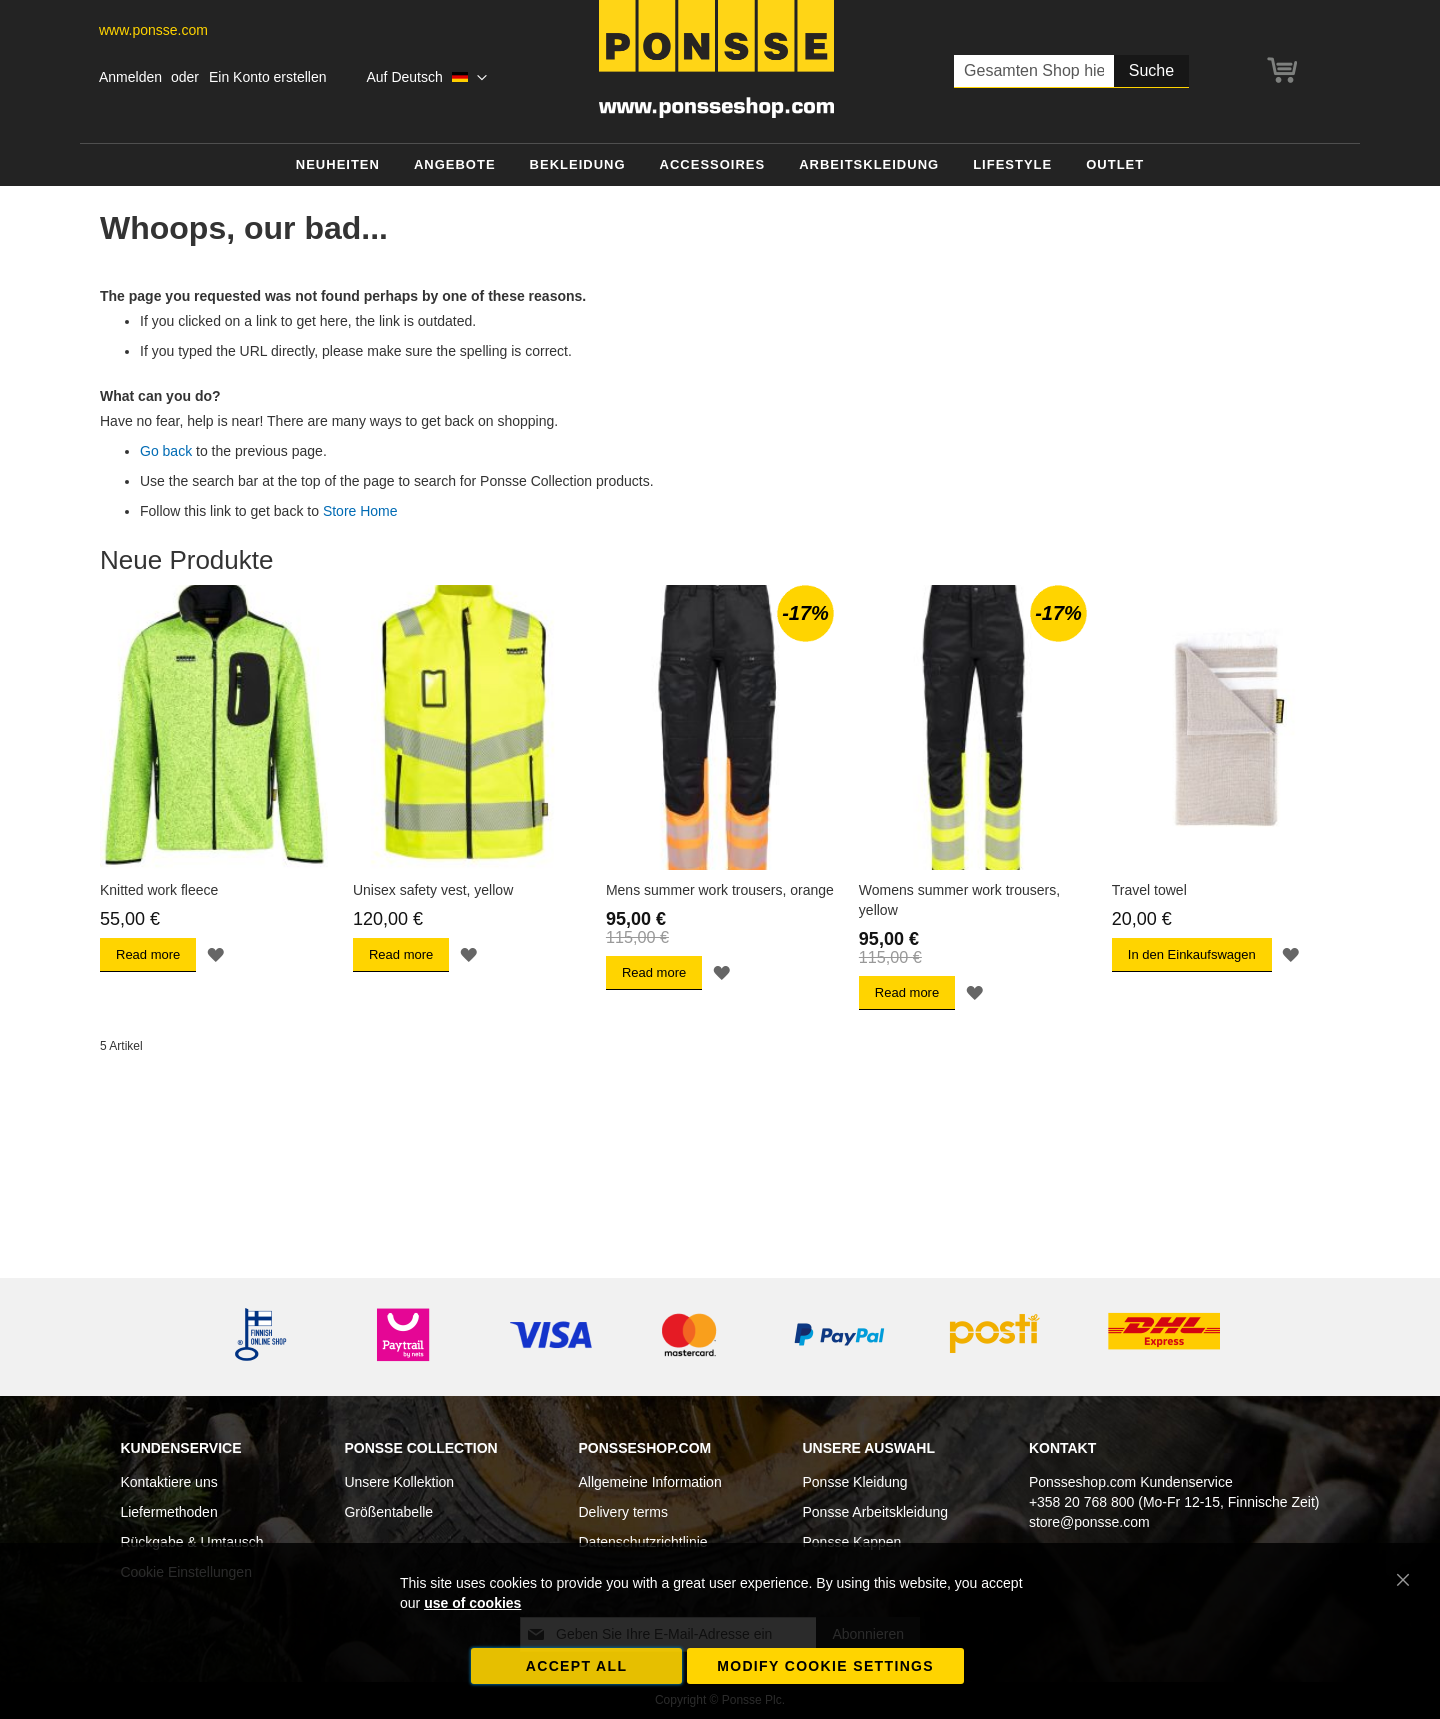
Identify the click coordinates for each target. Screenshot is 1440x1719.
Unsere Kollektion (399, 1482)
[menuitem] (338, 165)
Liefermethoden (168, 1512)
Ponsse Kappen (852, 1542)
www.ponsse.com (153, 30)
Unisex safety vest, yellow (433, 890)
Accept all (577, 1666)
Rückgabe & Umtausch (191, 1542)
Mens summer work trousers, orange (720, 890)
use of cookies (472, 1603)
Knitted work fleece (159, 890)
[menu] (720, 165)
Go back (166, 451)
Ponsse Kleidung (855, 1482)
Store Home (360, 511)
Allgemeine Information (649, 1482)
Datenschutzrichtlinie (642, 1542)
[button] (427, 78)
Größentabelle (388, 1512)
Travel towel (1149, 890)
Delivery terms (622, 1512)
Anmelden (130, 77)
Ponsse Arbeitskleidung (876, 1512)
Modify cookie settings (825, 1666)
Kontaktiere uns (168, 1482)
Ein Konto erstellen (268, 77)
